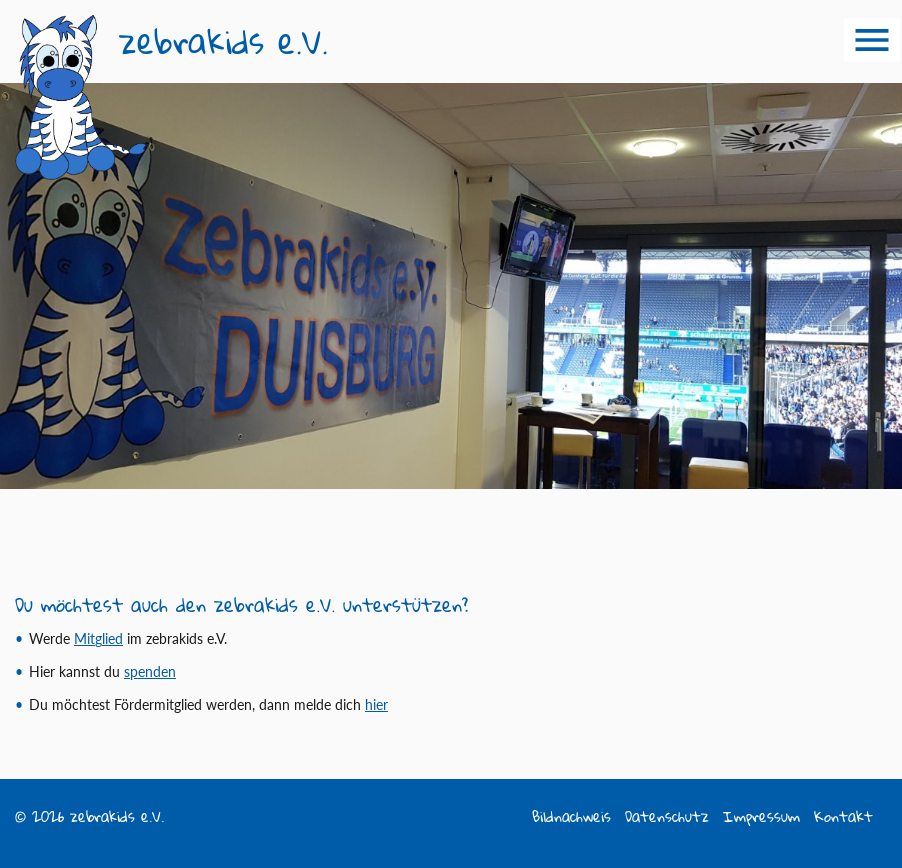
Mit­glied (98, 638)
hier (376, 704)
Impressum (761, 816)
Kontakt (843, 816)
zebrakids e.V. (223, 41)
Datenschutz (667, 816)
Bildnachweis (571, 816)
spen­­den (150, 671)
